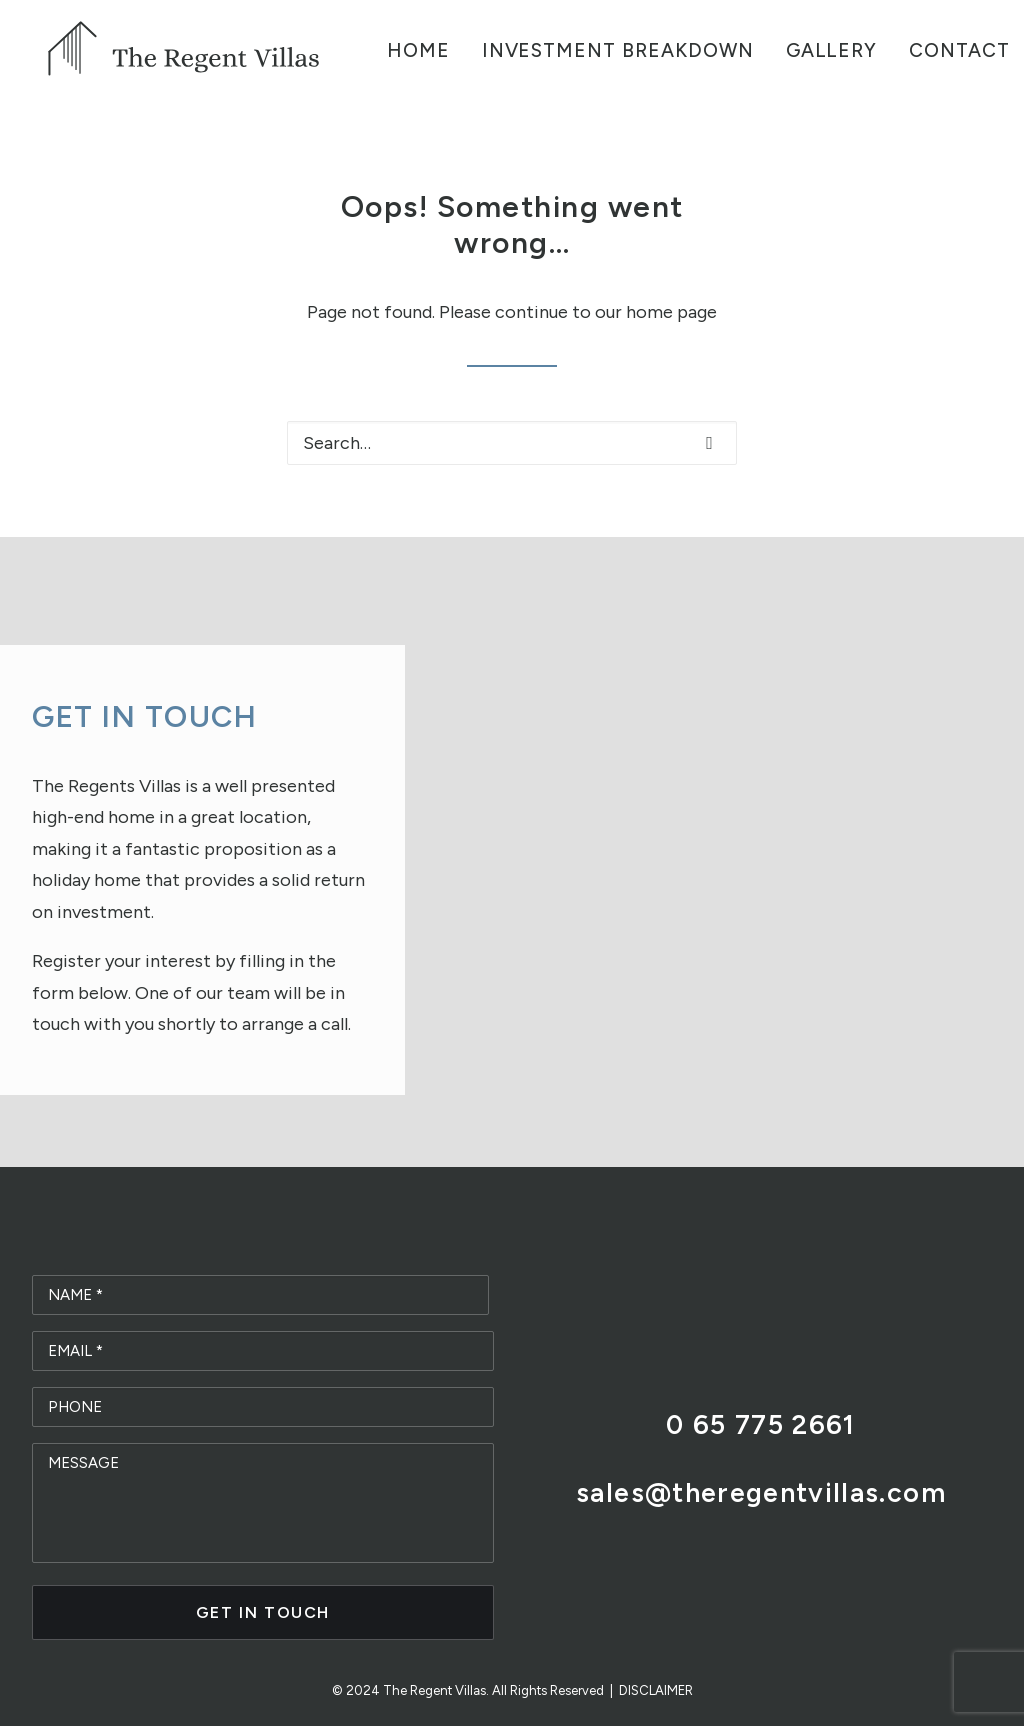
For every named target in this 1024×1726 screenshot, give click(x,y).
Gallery (832, 50)
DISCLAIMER (656, 1690)
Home (418, 50)
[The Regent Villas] (185, 50)
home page (671, 312)
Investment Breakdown (618, 50)
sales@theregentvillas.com (761, 1492)
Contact (959, 50)
